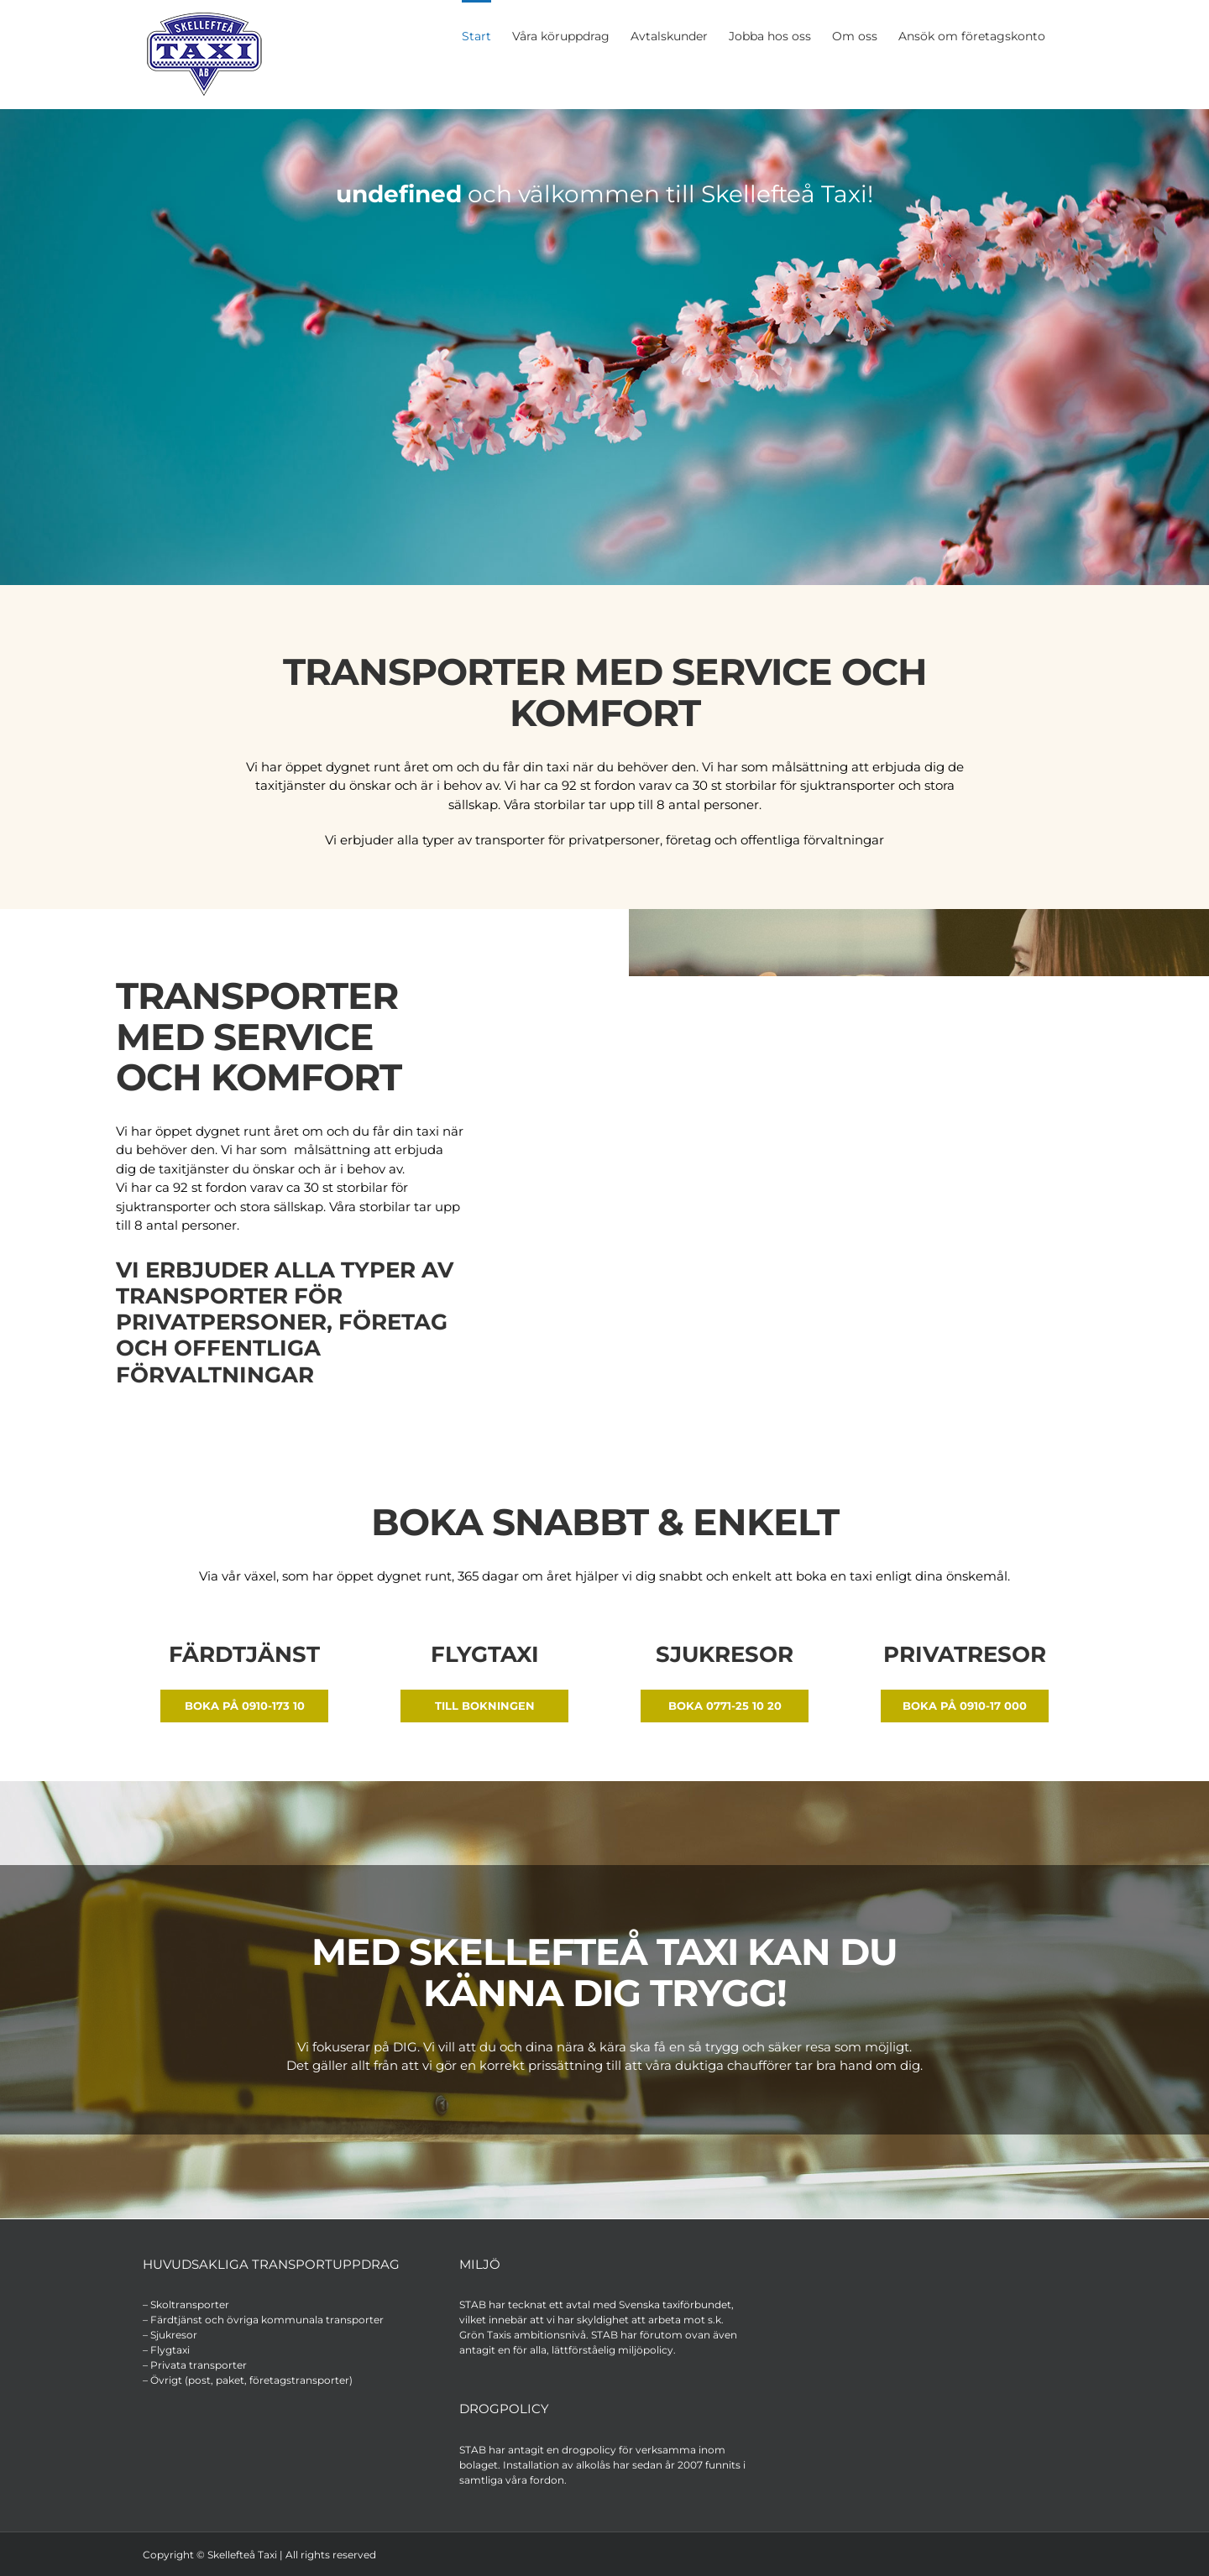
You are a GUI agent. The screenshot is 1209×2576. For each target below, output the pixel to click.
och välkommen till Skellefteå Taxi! (604, 194)
